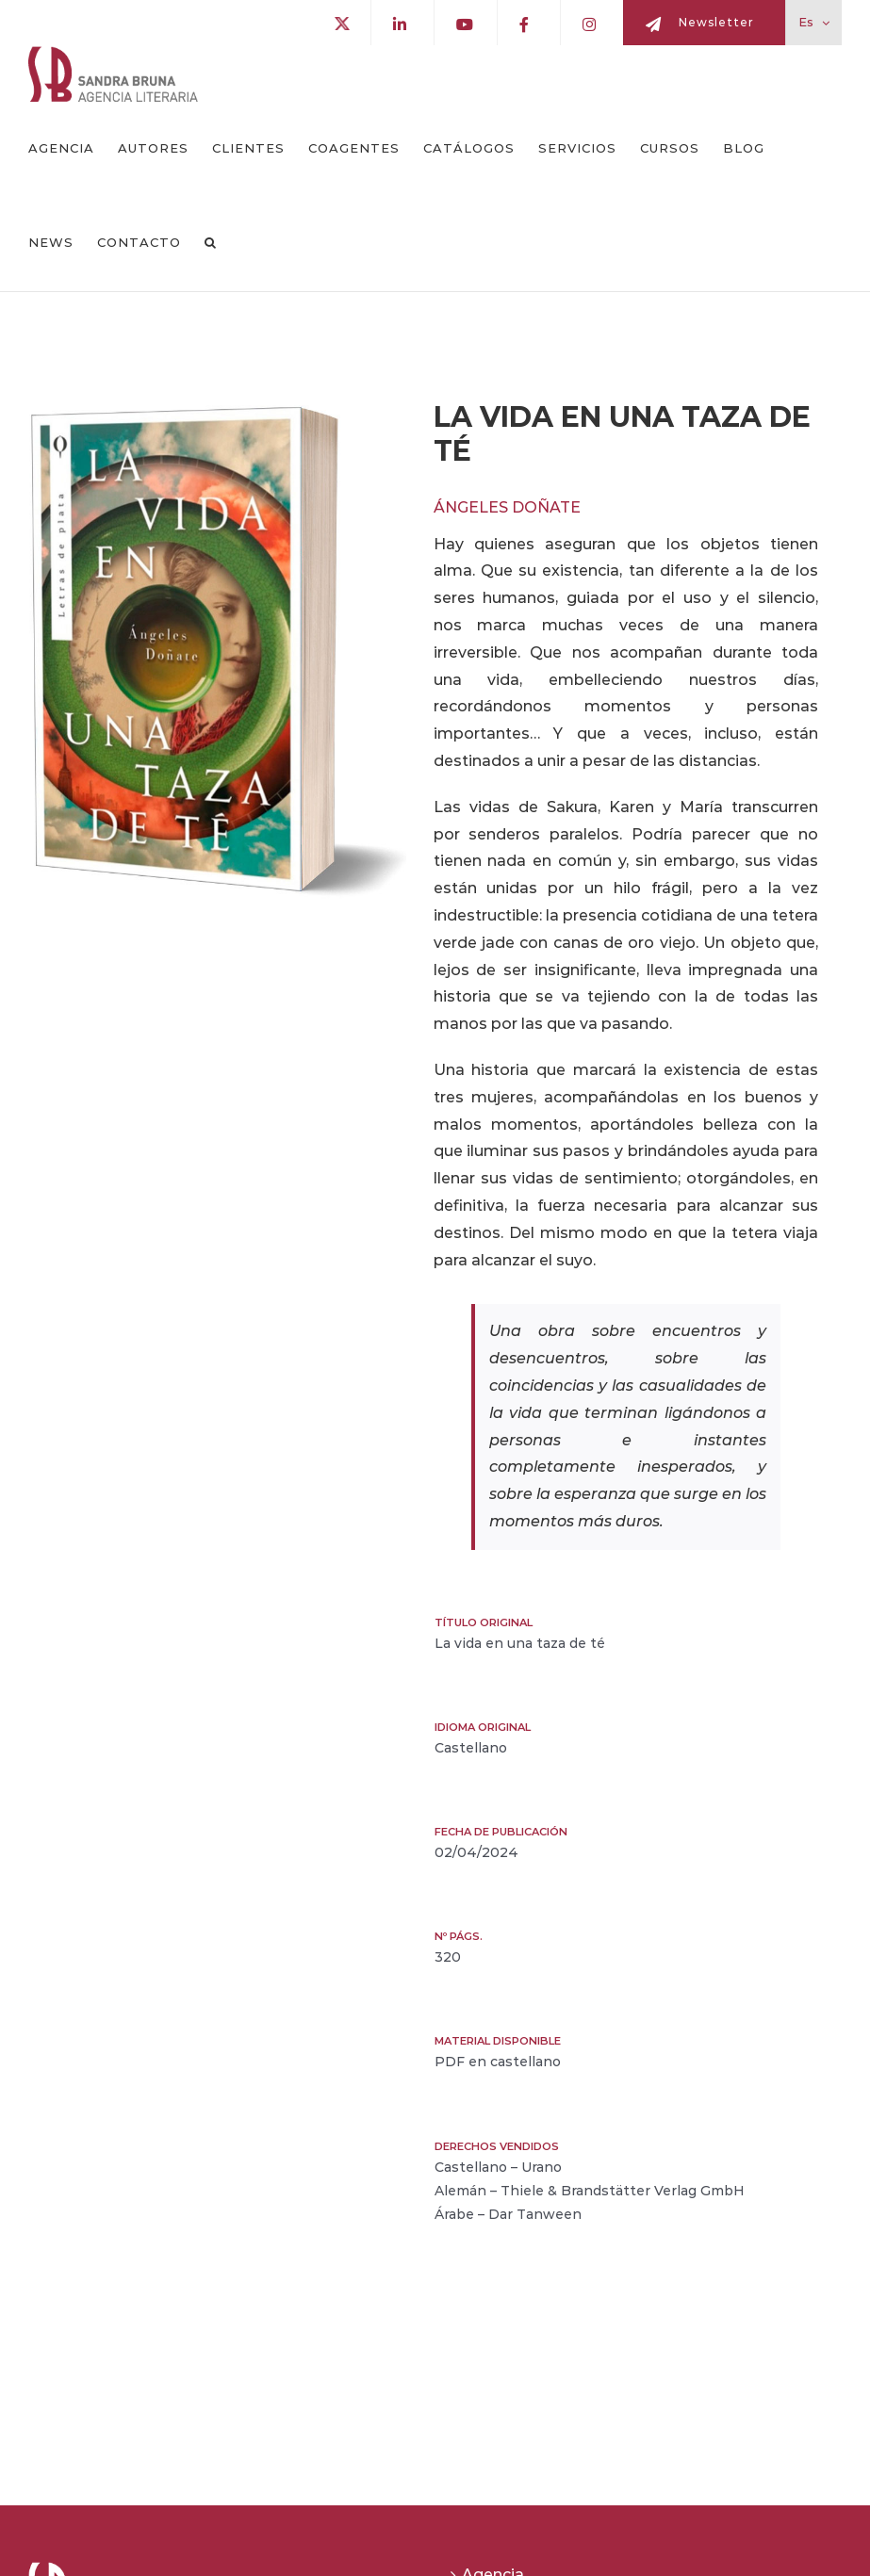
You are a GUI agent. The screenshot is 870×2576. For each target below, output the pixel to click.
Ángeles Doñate (507, 507)
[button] (211, 243)
